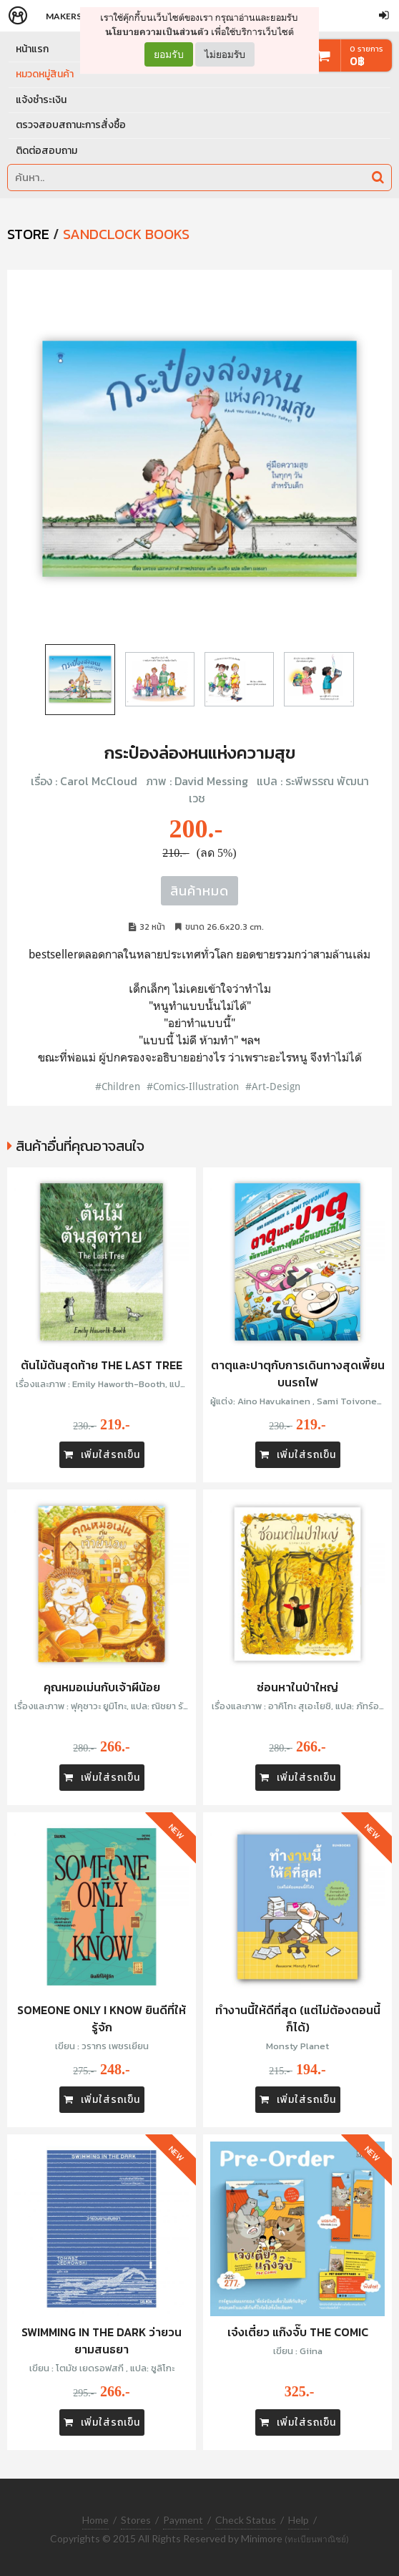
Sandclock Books (126, 234)
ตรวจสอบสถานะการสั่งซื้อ (71, 124)
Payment (183, 2520)
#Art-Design (272, 1086)
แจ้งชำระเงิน (41, 99)
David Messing (211, 780)
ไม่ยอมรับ (225, 54)
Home (95, 2520)
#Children (117, 1086)
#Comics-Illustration (193, 1086)
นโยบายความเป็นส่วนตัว (157, 31)
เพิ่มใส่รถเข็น (102, 1454)
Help (298, 2520)
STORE (28, 234)
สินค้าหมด (199, 890)
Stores (136, 2520)
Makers (64, 16)
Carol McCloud (98, 780)
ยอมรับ (169, 54)
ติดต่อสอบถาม (46, 150)
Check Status (245, 2520)
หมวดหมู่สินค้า (45, 74)
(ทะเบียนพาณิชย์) (317, 2539)
